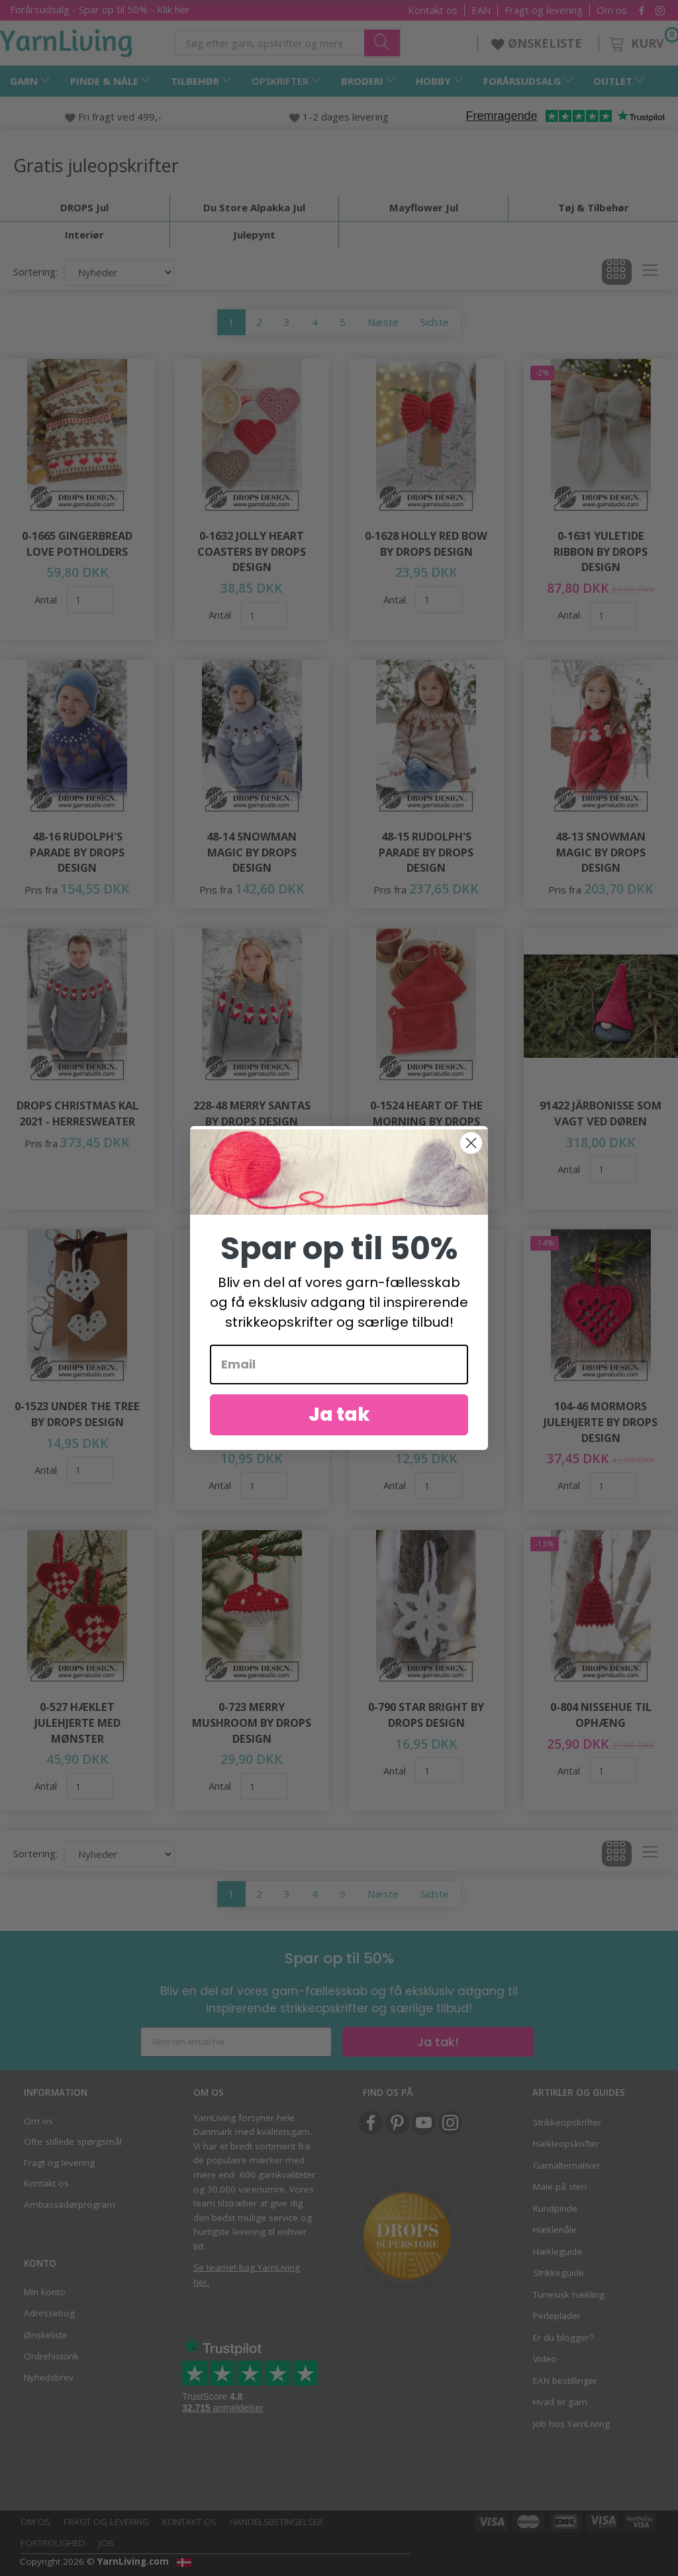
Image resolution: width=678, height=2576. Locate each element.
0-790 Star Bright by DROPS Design (426, 1714)
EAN (481, 10)
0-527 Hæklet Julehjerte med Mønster (77, 1722)
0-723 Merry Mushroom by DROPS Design (251, 1722)
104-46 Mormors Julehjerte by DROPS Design (600, 1421)
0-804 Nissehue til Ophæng (601, 1714)
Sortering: (35, 271)
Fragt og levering (544, 10)
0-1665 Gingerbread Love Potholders (77, 543)
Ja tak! (438, 2042)
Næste (383, 322)
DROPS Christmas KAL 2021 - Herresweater (77, 1113)
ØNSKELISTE (538, 43)
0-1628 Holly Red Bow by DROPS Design (426, 543)
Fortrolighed (53, 2543)
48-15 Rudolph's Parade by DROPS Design (426, 852)
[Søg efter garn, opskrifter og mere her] (382, 42)
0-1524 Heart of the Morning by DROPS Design (426, 1121)
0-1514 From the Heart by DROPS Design (251, 1421)
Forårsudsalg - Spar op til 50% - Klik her (100, 9)
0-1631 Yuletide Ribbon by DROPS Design (601, 551)
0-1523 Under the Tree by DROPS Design (77, 1413)
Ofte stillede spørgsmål (73, 2141)
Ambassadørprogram (69, 2204)
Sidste (434, 322)
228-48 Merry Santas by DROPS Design (252, 1113)
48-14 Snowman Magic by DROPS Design (252, 852)
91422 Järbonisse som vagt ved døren (600, 1113)
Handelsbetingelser (276, 2522)
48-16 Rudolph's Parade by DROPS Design (77, 852)
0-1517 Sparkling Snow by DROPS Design (426, 1421)
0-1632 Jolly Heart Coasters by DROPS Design (251, 551)
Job (106, 2543)
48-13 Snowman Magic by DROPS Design (601, 852)
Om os (612, 10)
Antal (47, 599)
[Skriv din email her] (236, 2042)
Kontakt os (433, 10)
